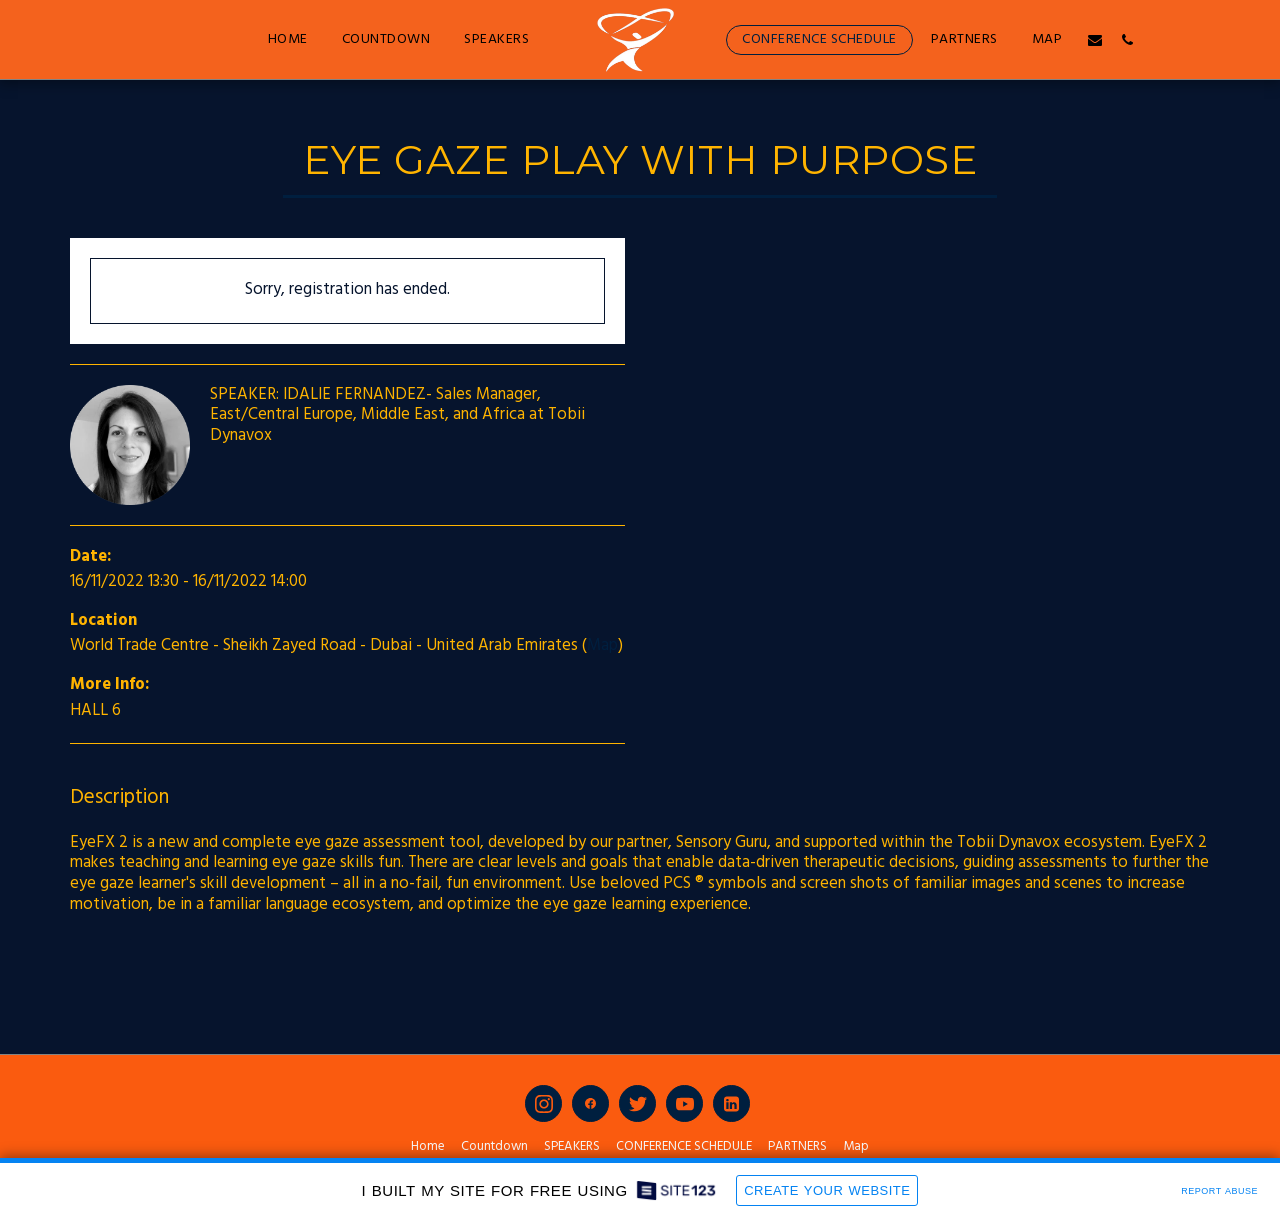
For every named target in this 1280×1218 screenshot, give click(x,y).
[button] (1095, 39)
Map (602, 646)
